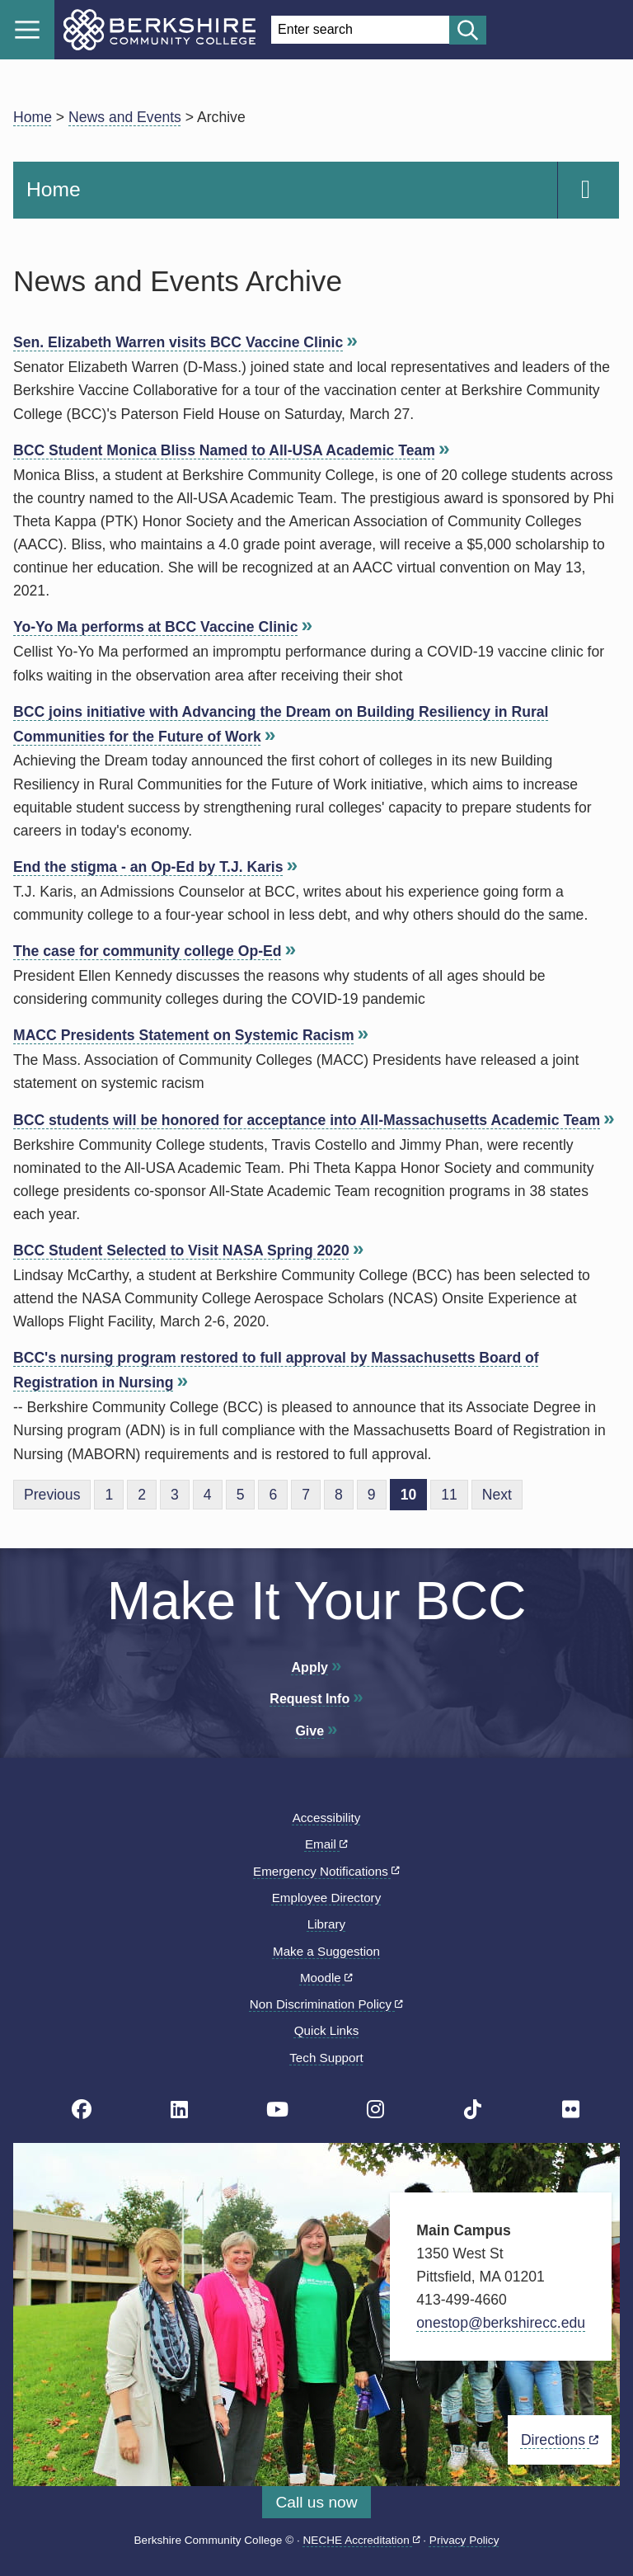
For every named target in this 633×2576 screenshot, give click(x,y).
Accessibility (327, 1818)
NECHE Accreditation (361, 2540)
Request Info (309, 1699)
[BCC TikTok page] (472, 2109)
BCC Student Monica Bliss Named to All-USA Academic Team (224, 450)
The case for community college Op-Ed (147, 951)
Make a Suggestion (326, 1951)
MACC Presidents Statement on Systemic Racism (183, 1035)
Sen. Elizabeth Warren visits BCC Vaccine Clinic (178, 342)
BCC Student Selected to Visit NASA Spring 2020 (181, 1250)
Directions (559, 2440)
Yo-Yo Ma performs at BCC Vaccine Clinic (155, 627)
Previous (52, 1494)
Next (497, 1494)
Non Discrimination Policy (326, 2004)
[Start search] (467, 30)
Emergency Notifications (326, 1871)
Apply (310, 1667)
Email (326, 1844)
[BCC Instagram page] (375, 2109)
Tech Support (326, 2058)
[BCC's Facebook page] (81, 2109)
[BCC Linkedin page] (179, 2109)
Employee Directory (327, 1898)
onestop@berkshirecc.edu (500, 2323)
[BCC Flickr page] (570, 2109)
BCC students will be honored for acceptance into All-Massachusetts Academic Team (306, 1120)
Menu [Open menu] (27, 29)
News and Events (124, 117)
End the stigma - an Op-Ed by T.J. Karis (148, 867)
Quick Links (326, 2030)
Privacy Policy (464, 2540)
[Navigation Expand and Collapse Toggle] (588, 190)
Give (309, 1731)
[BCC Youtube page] (277, 2109)
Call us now (316, 2502)
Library (326, 1924)
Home (32, 117)
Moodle (326, 1978)
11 (449, 1494)
